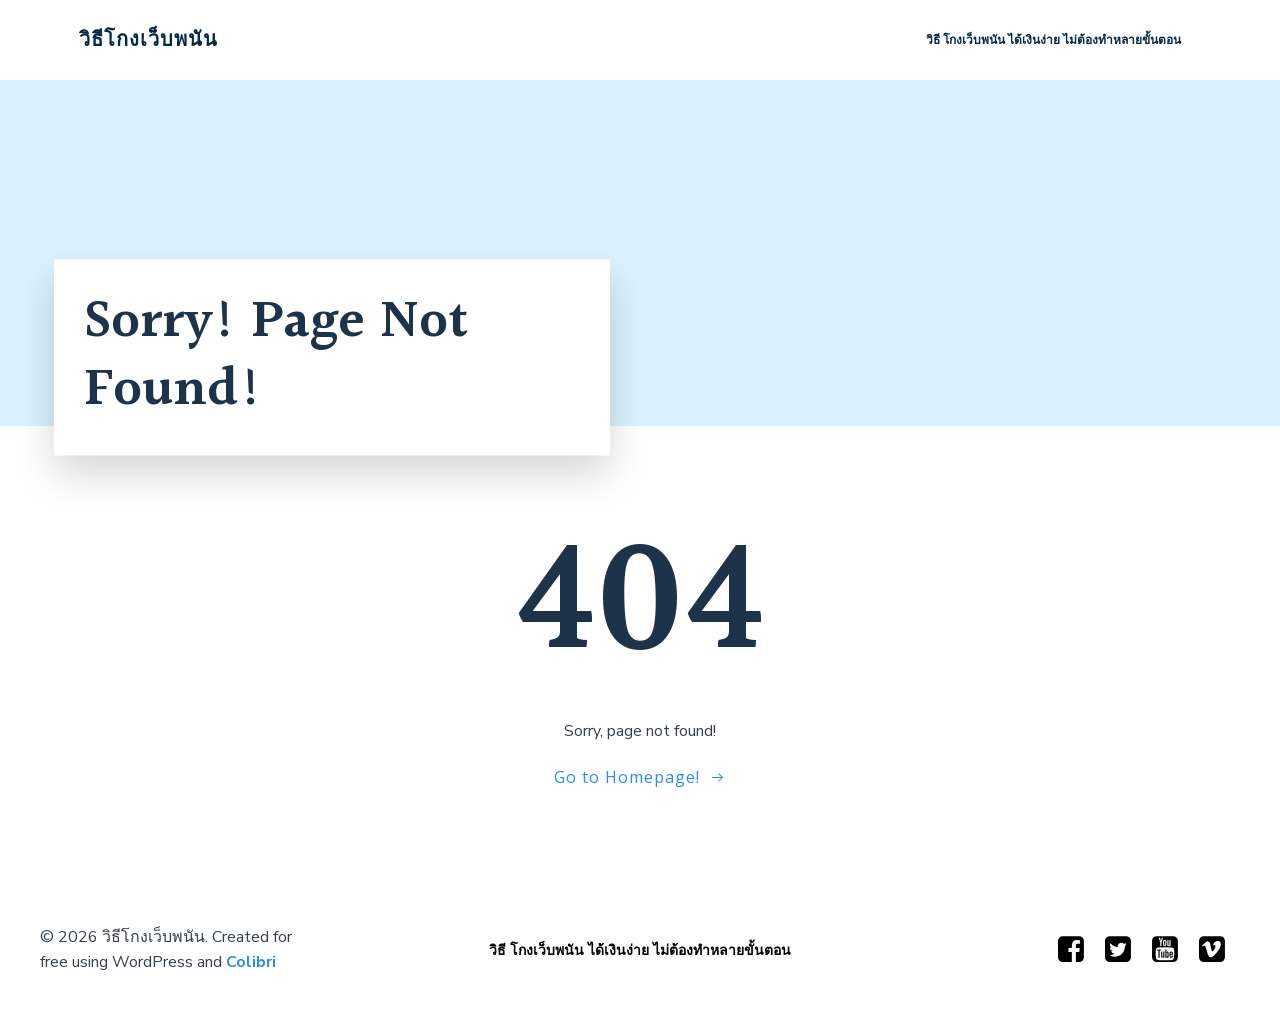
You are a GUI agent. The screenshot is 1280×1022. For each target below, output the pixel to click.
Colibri (251, 962)
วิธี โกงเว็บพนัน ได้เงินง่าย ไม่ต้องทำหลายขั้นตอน (1053, 40)
